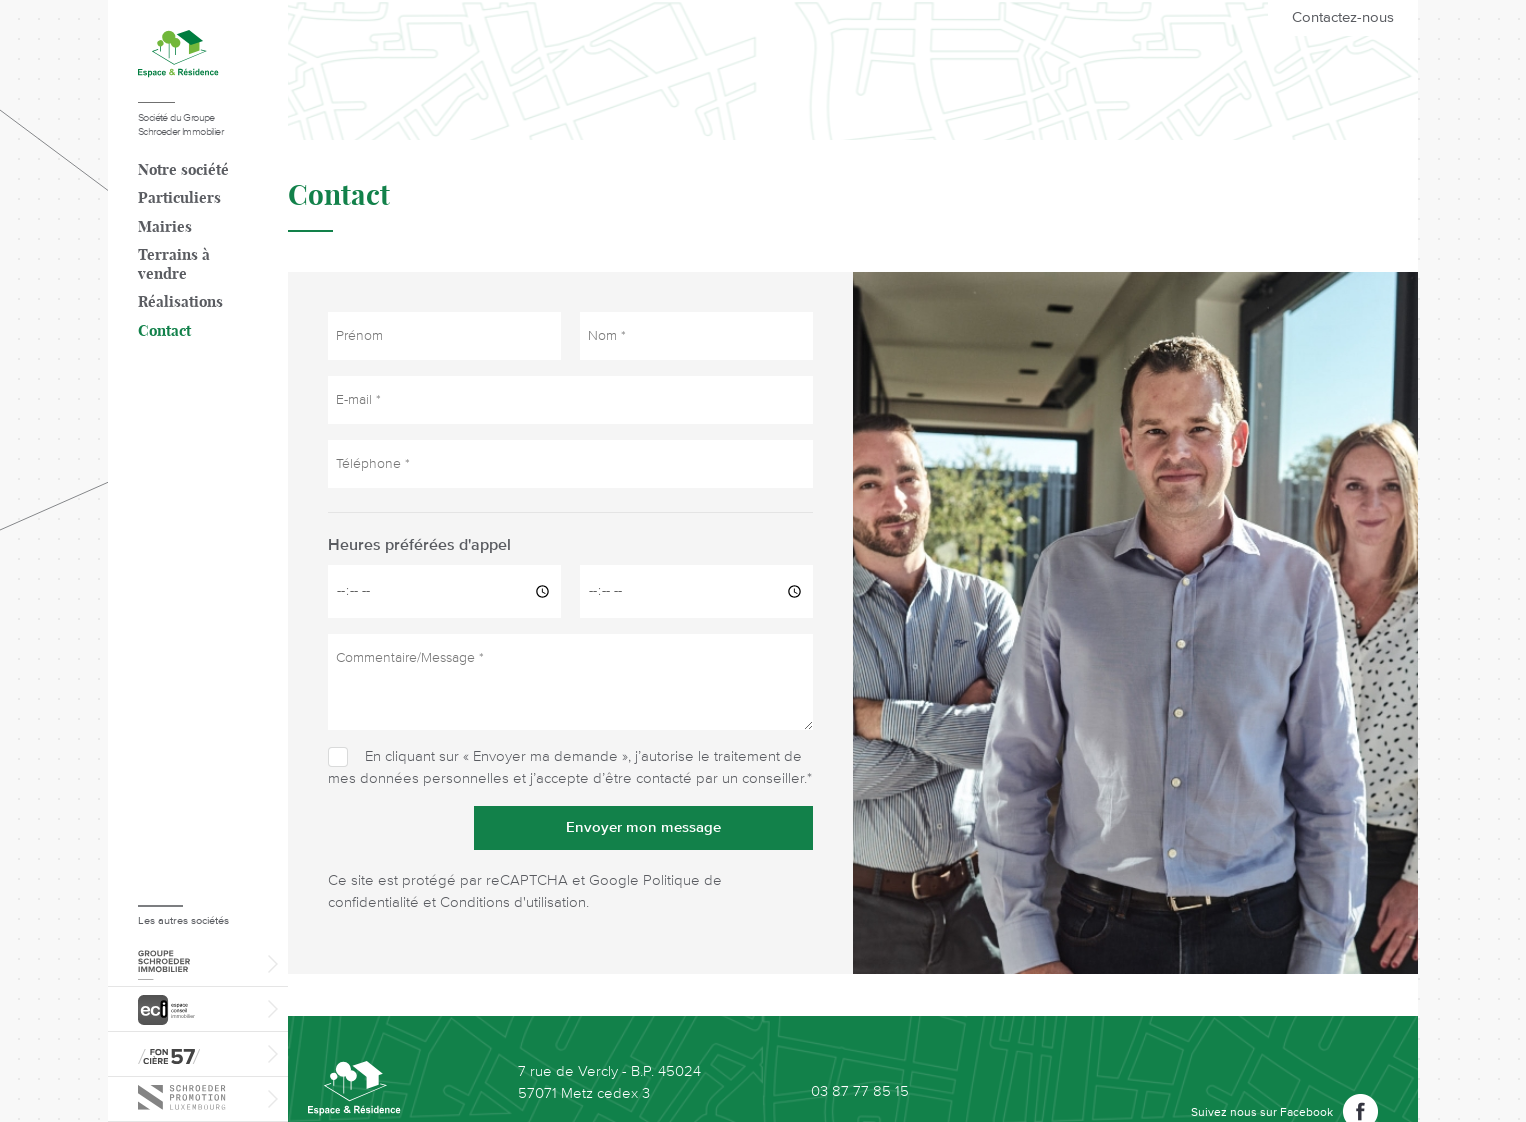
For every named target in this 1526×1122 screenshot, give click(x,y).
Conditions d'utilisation (513, 902)
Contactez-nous (1343, 17)
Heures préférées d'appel (419, 546)
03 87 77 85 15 (860, 1091)
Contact (164, 331)
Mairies (165, 227)
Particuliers (179, 198)
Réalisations (180, 302)
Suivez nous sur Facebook (1262, 1113)
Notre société (183, 170)
